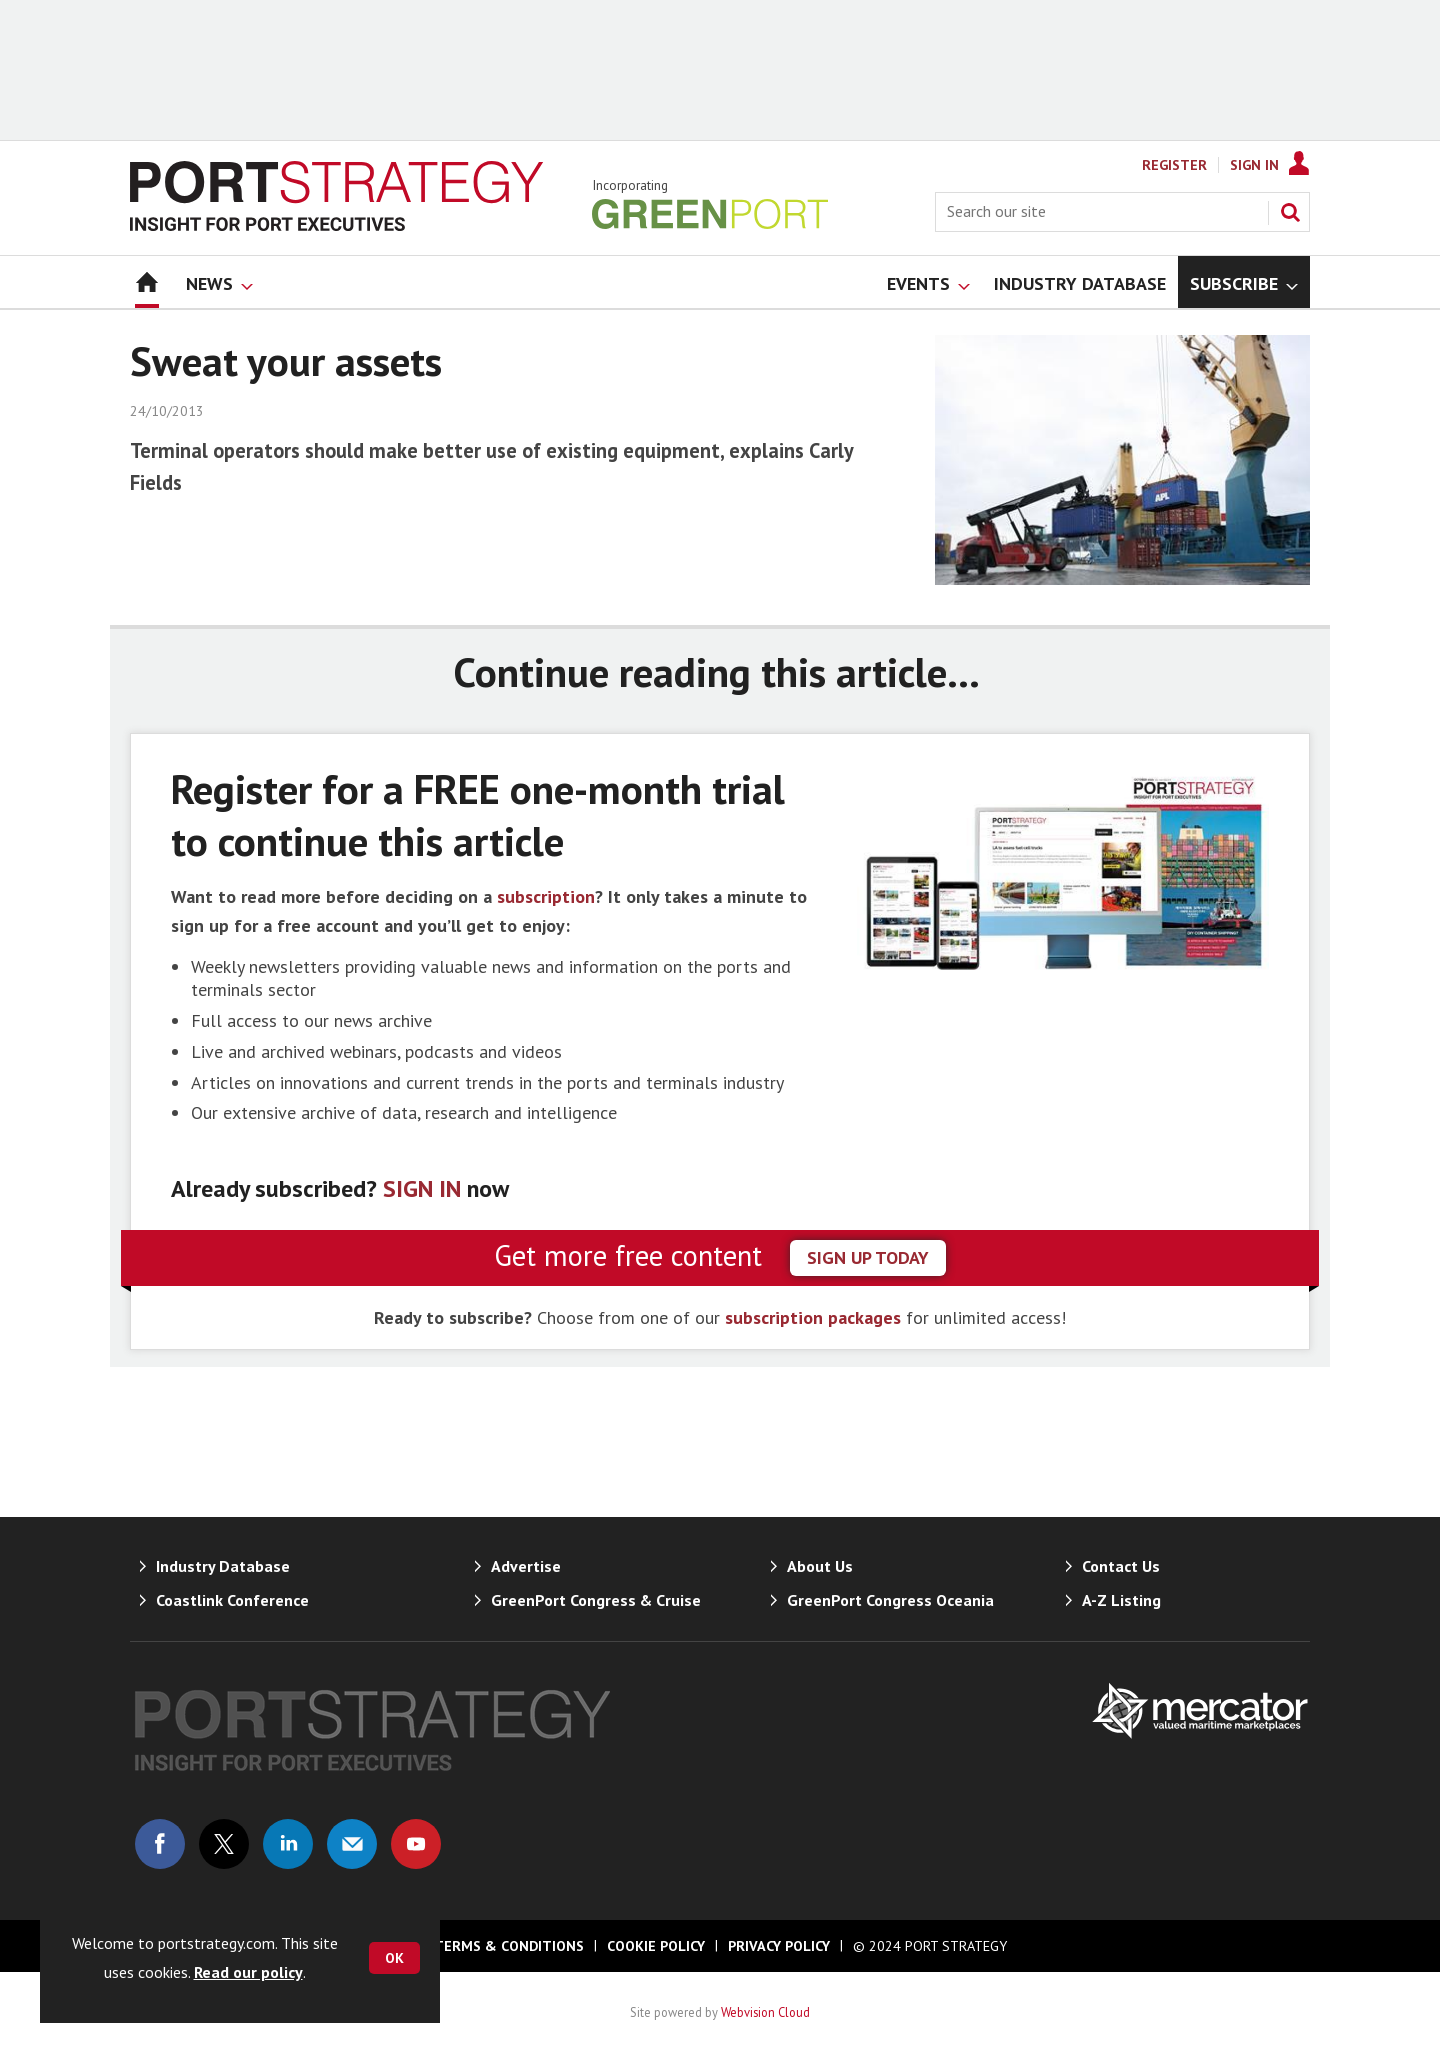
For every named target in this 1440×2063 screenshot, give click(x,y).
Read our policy (248, 1972)
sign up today (868, 1257)
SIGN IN (422, 1188)
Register (1174, 165)
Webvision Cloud (765, 2012)
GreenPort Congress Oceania (890, 1600)
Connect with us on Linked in (288, 1844)
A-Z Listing (1121, 1600)
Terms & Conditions (509, 1946)
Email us (352, 1844)
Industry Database (223, 1566)
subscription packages (813, 1317)
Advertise (526, 1566)
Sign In (1254, 165)
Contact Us (1121, 1566)
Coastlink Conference (232, 1600)
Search (1290, 212)
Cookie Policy (656, 1946)
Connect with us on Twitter (224, 1844)
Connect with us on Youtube (416, 1844)
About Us (820, 1566)
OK (394, 1958)
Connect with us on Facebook (160, 1844)
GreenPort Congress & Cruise (596, 1600)
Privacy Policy (779, 1946)
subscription (546, 896)
